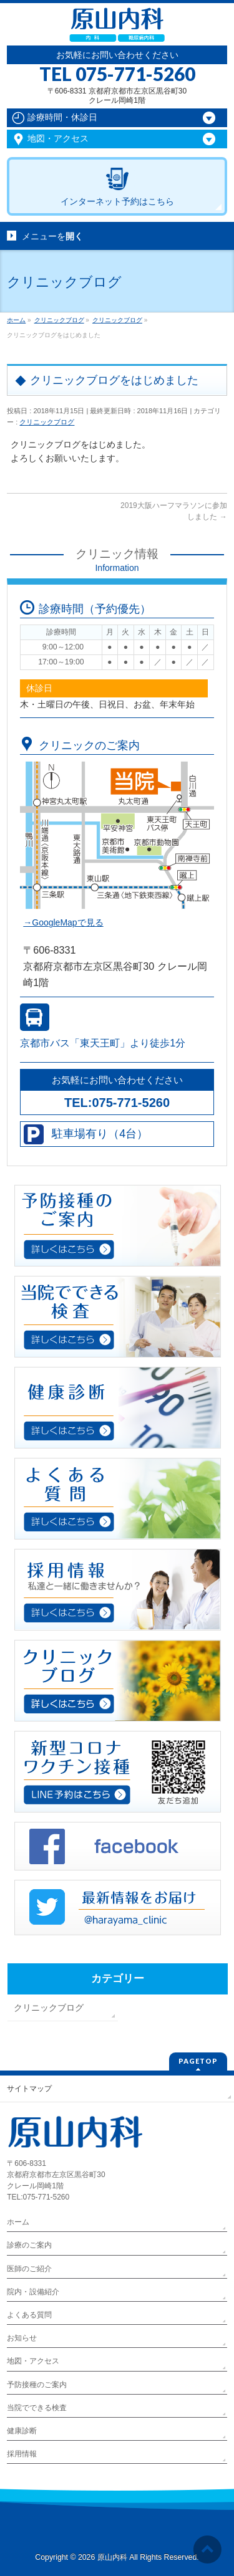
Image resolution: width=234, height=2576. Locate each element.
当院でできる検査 (37, 2407)
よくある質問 (29, 2314)
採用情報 (22, 2453)
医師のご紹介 (29, 2268)
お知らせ (22, 2338)
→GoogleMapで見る (63, 922)
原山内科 (112, 2557)
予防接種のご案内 (37, 2384)
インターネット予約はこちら (117, 201)
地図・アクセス (33, 2361)
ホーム (18, 2222)
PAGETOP (198, 2061)
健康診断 (22, 2430)
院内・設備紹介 (33, 2291)
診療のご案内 (29, 2245)
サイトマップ (29, 2088)
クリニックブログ (46, 422)
